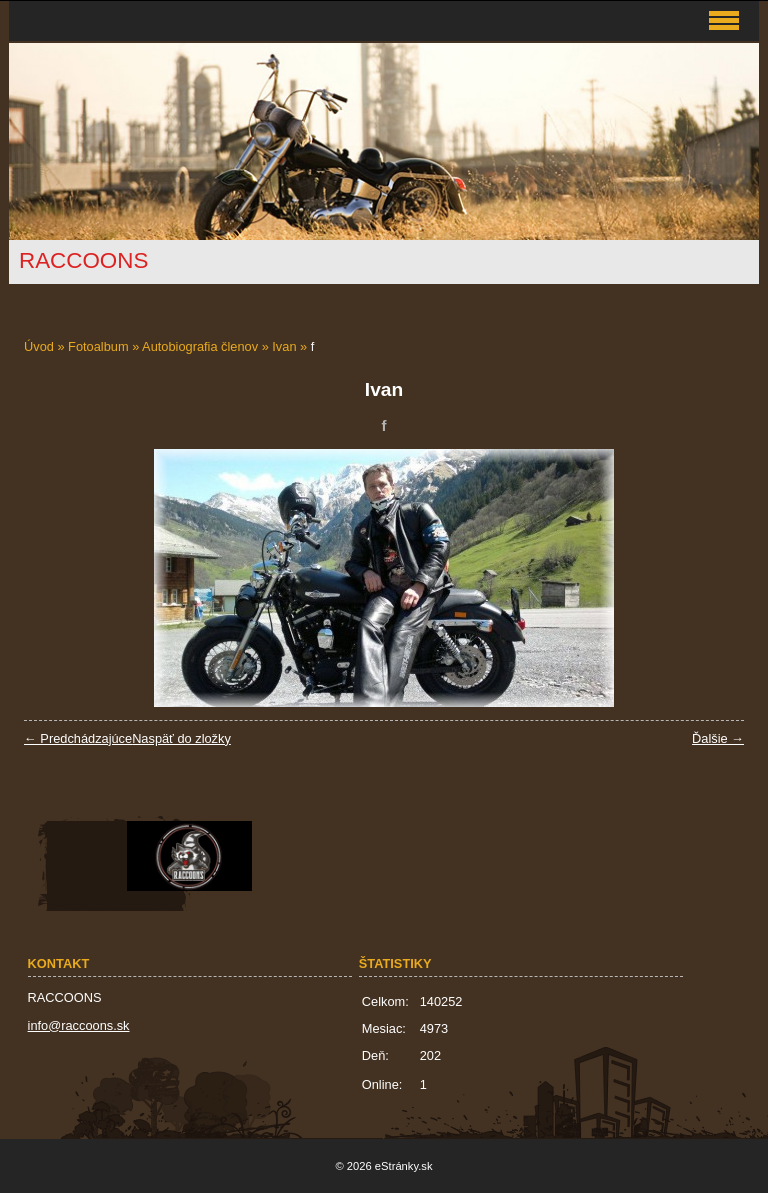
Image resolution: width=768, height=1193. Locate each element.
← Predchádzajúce (78, 738)
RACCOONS (83, 260)
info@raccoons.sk (79, 1025)
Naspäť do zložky (181, 738)
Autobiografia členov (200, 346)
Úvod (39, 346)
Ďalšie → (718, 738)
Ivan (284, 346)
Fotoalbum (98, 346)
